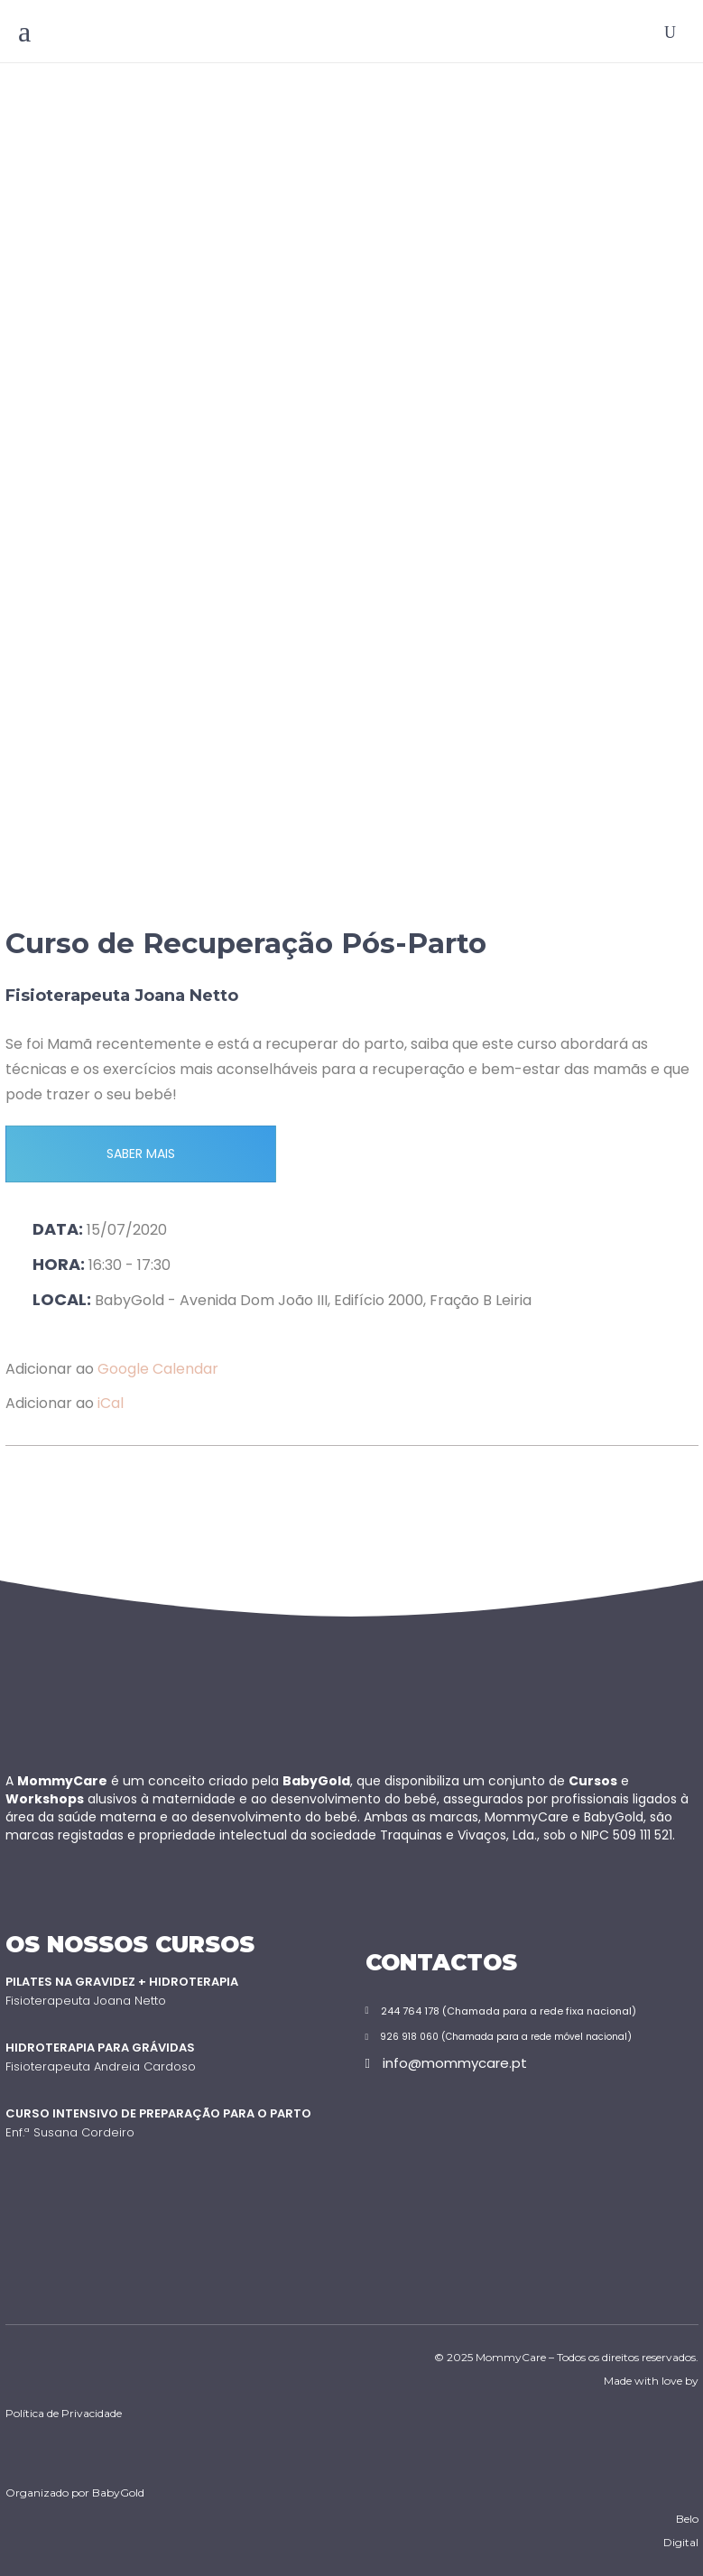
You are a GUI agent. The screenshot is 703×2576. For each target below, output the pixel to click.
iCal (110, 1403)
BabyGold (118, 2492)
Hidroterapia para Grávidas (100, 2047)
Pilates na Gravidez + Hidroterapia (121, 1981)
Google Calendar (157, 1368)
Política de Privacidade (63, 2413)
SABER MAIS (140, 1153)
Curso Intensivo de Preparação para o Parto (158, 2113)
